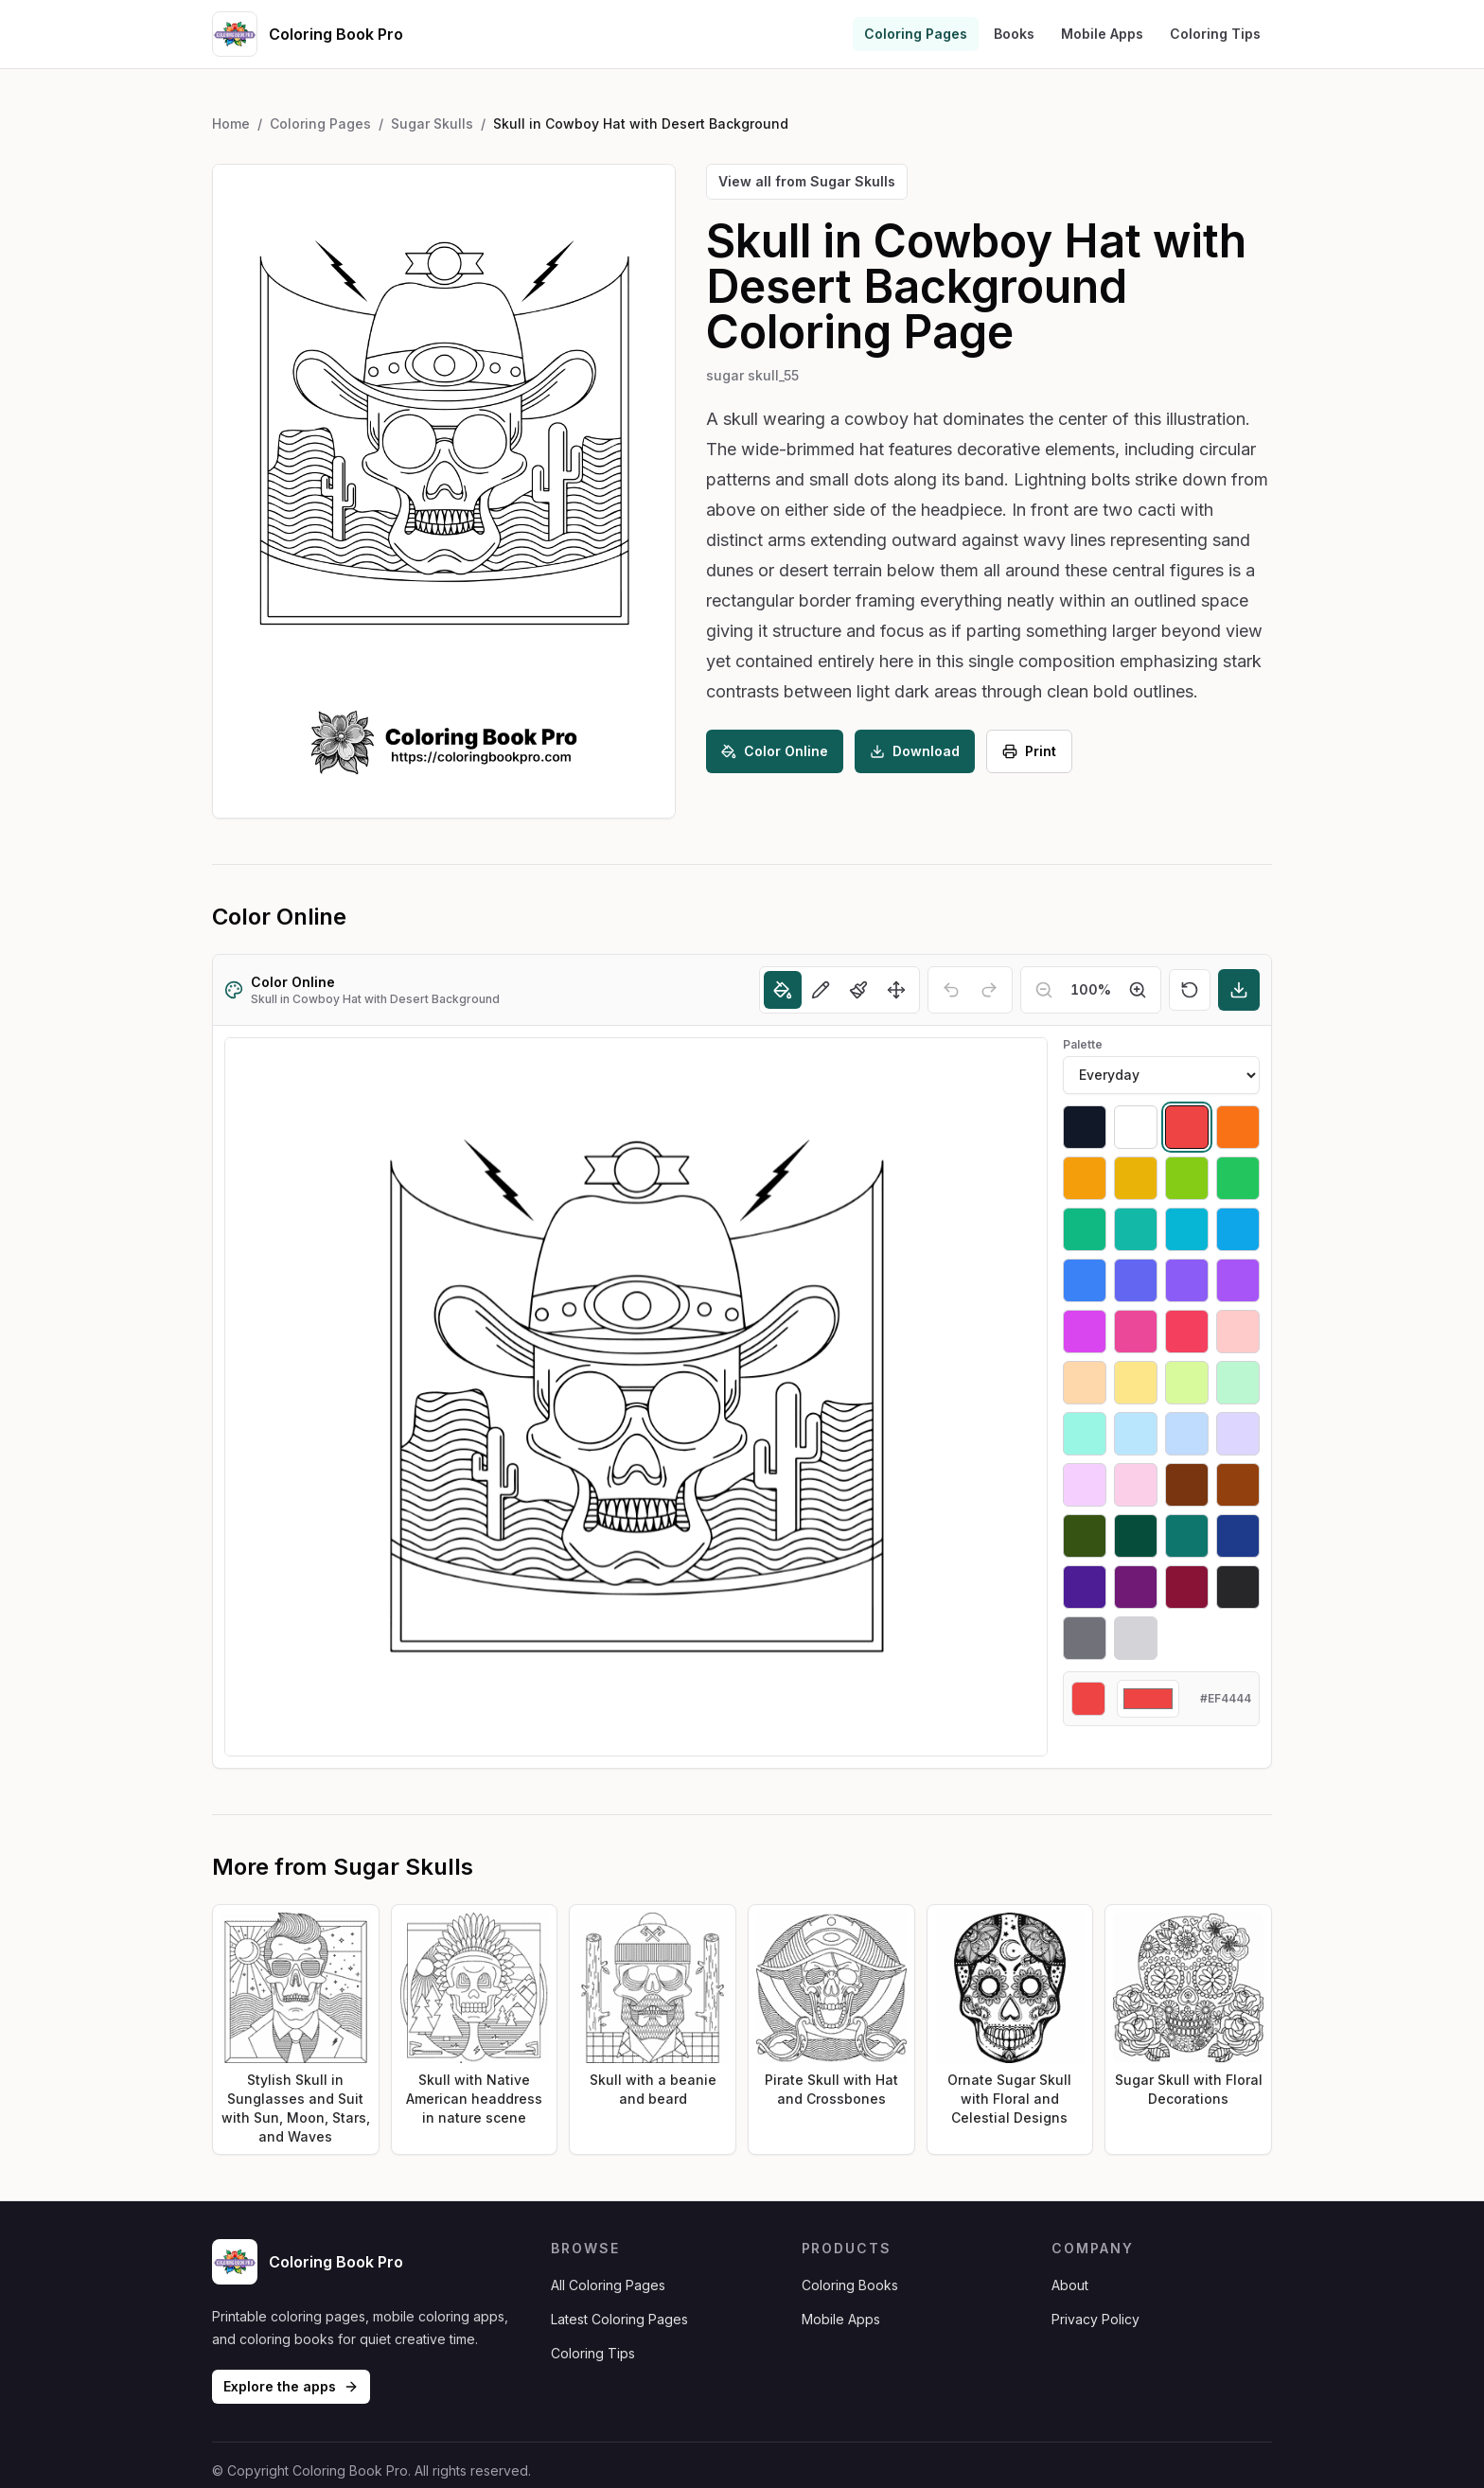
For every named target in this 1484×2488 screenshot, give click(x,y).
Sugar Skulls (432, 123)
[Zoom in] (1138, 990)
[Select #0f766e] (1187, 1536)
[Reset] (1189, 990)
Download (915, 751)
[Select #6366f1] (1135, 1280)
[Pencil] (820, 990)
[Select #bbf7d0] (1238, 1382)
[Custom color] (1148, 1699)
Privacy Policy (1095, 2319)
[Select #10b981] (1084, 1229)
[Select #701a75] (1135, 1587)
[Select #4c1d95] (1084, 1587)
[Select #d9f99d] (1187, 1382)
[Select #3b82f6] (1084, 1280)
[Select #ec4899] (1135, 1331)
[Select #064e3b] (1135, 1536)
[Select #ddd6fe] (1238, 1434)
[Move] (896, 990)
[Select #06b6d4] (1187, 1229)
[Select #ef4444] (1187, 1127)
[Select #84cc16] (1187, 1178)
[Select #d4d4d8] (1135, 1638)
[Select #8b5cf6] (1187, 1280)
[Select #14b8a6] (1135, 1229)
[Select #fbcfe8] (1135, 1485)
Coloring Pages (915, 34)
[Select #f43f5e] (1187, 1331)
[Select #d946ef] (1084, 1331)
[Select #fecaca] (1238, 1331)
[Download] (1239, 990)
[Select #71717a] (1084, 1638)
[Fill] (783, 990)
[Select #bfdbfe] (1187, 1434)
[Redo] (989, 990)
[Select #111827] (1084, 1127)
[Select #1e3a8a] (1238, 1536)
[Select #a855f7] (1238, 1280)
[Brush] (858, 990)
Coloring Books (850, 2285)
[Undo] (951, 990)
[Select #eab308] (1135, 1178)
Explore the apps (291, 2386)
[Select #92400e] (1238, 1485)
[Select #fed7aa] (1084, 1382)
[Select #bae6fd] (1135, 1434)
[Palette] (1161, 1075)
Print (1029, 751)
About (1069, 2285)
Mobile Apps (1102, 34)
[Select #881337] (1187, 1587)
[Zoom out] (1044, 990)
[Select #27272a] (1238, 1587)
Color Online (774, 751)
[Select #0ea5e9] (1238, 1229)
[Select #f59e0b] (1084, 1178)
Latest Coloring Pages (619, 2319)
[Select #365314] (1084, 1536)
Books (1014, 34)
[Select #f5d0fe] (1084, 1485)
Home (231, 123)
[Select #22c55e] (1238, 1178)
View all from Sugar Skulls (806, 181)
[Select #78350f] (1187, 1485)
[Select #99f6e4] (1084, 1434)
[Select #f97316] (1238, 1127)
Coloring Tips (1215, 34)
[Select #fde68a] (1135, 1382)
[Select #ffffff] (1135, 1127)
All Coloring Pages (608, 2285)
